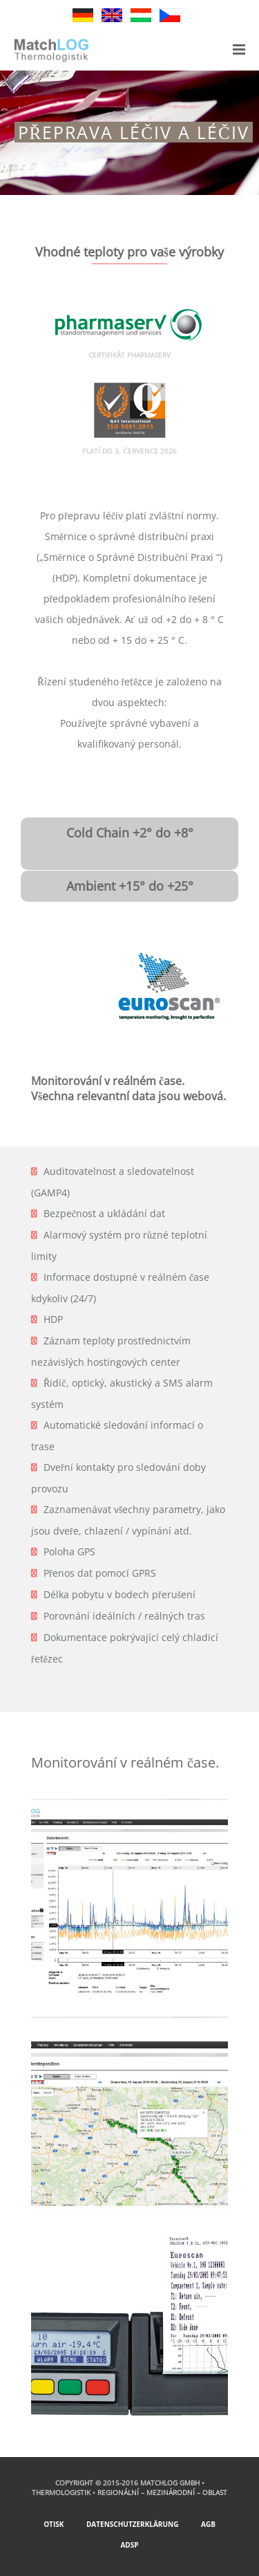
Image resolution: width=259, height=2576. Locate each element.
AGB (208, 2524)
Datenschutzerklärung (132, 2524)
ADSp (129, 2545)
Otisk (54, 2524)
